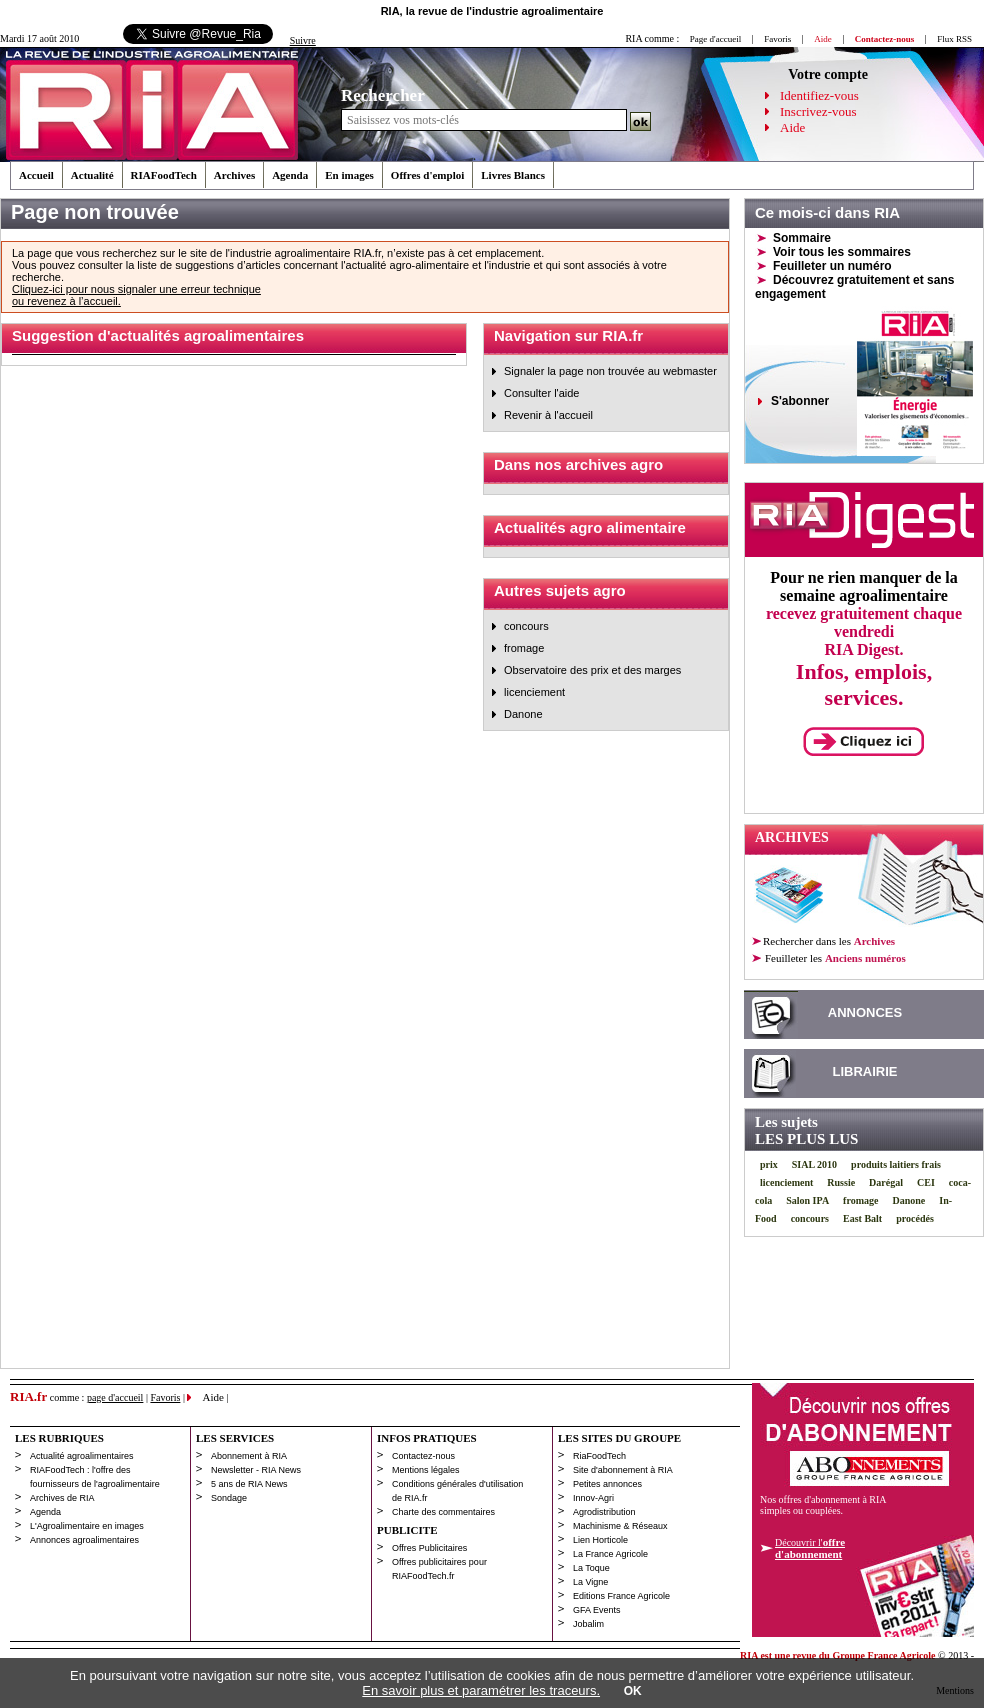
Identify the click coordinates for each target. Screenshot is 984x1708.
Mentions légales (426, 1470)
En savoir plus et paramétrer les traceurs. (481, 1690)
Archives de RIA (62, 1498)
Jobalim (588, 1624)
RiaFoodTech (599, 1456)
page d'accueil (115, 1397)
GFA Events (597, 1610)
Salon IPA (807, 1200)
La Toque (591, 1568)
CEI (926, 1182)
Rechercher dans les (829, 941)
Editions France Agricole (621, 1596)
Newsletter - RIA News (256, 1470)
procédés (915, 1218)
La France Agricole (610, 1554)
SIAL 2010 (814, 1164)
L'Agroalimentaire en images (87, 1526)
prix (769, 1164)
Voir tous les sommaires (842, 252)
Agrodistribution (604, 1512)
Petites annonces (607, 1484)
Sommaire (802, 238)
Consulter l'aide (541, 393)
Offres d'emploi (427, 175)
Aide (792, 127)
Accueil (36, 175)
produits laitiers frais (896, 1164)
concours (526, 626)
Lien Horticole (600, 1540)
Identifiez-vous (819, 95)
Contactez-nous (423, 1456)
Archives (234, 175)
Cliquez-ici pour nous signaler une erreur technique (136, 289)
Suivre (303, 40)
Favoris (777, 39)
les (834, 958)
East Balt (862, 1218)
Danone (523, 714)
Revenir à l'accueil (548, 415)
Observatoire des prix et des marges (592, 670)
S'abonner (800, 401)
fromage (524, 648)
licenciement (534, 692)
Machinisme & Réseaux (620, 1526)
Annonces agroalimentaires (84, 1540)
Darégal (886, 1182)
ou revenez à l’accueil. (66, 301)
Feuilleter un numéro (832, 266)
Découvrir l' (810, 1548)
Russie (841, 1182)
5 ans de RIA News (249, 1484)
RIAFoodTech (164, 175)
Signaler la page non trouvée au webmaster (610, 371)
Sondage (229, 1498)
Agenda (290, 175)
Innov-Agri (593, 1498)
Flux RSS (954, 39)
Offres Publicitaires (429, 1548)
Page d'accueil (715, 39)
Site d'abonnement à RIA (623, 1470)
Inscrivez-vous (818, 111)
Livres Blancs (513, 175)
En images (349, 175)
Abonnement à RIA (249, 1456)
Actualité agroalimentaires (82, 1456)
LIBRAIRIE (865, 1071)
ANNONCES (865, 1012)
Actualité (92, 175)
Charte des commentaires (443, 1512)
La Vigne (590, 1582)
